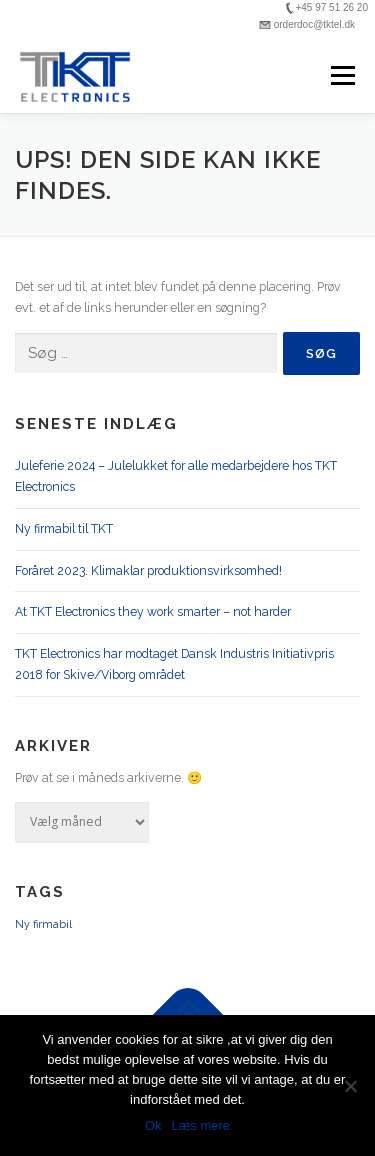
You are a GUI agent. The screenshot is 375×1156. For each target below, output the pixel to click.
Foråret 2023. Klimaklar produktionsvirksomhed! (148, 570)
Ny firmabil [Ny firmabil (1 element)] (43, 924)
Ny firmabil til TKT (64, 528)
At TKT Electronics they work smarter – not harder (153, 611)
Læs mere (201, 1125)
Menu (342, 75)
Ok (153, 1125)
